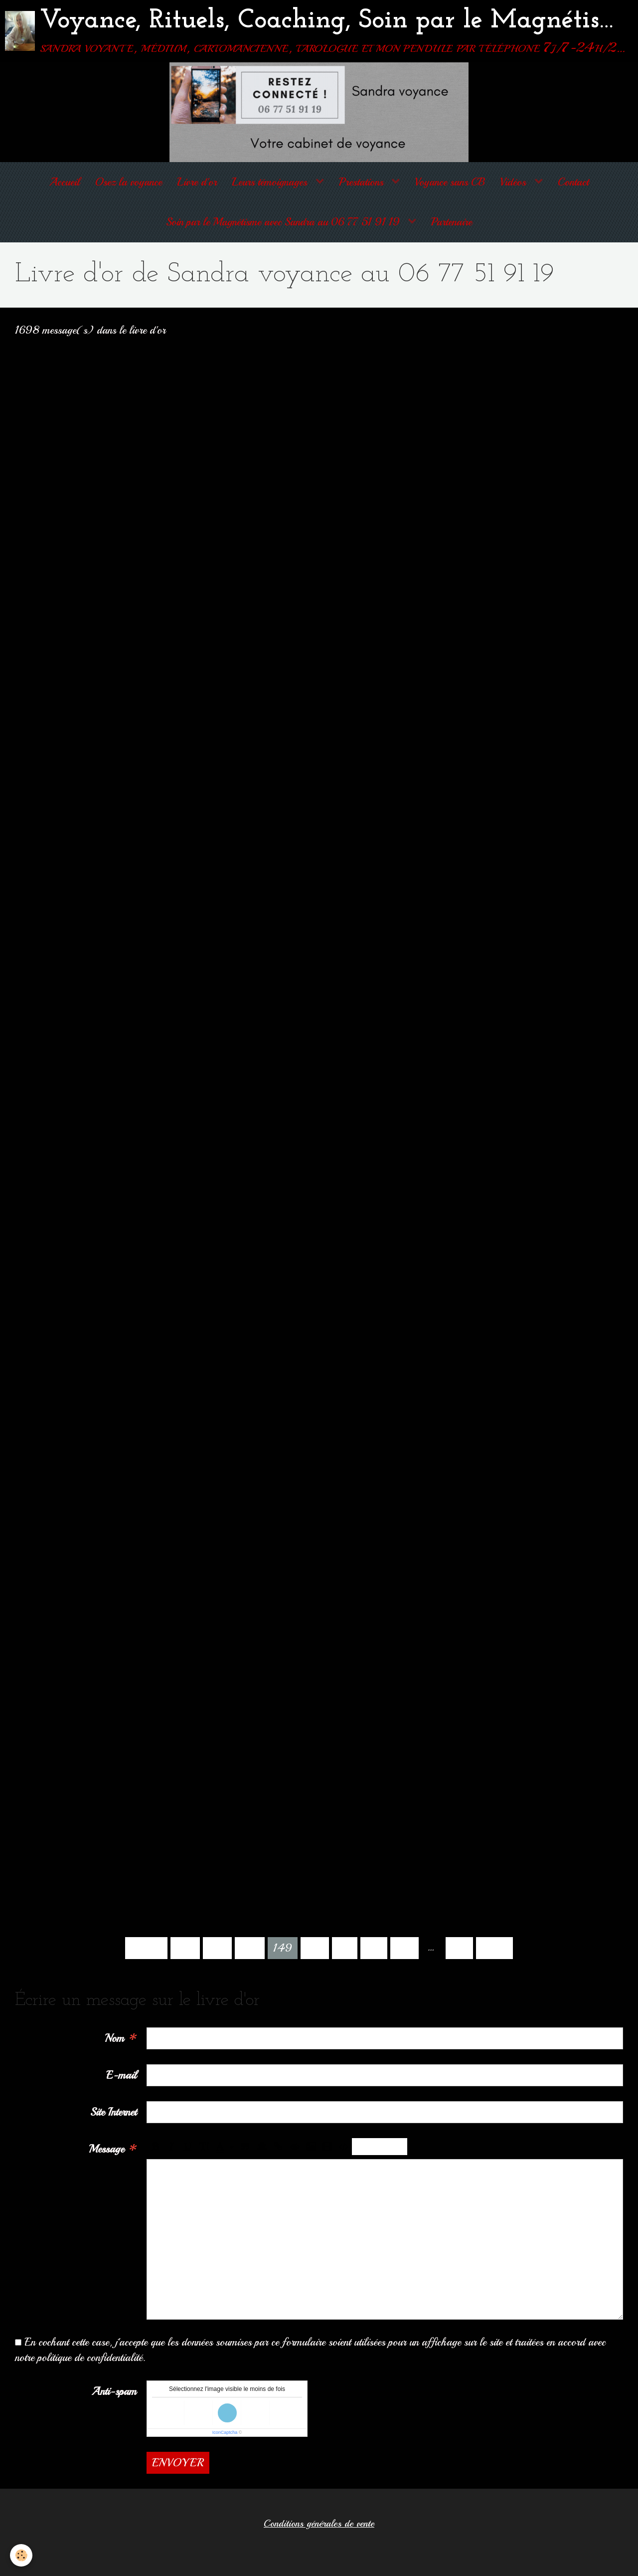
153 (404, 1948)
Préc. (146, 1948)
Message (106, 2149)
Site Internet (113, 2112)
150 (314, 1948)
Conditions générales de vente (319, 2524)
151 (344, 1948)
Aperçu (379, 2146)
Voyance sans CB (450, 182)
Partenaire (451, 221)
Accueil (64, 182)
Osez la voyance (128, 182)
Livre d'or (197, 182)
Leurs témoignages (271, 182)
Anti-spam (114, 2391)
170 (459, 1948)
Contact (573, 182)
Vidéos (514, 182)
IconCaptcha (225, 2432)
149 (282, 1948)
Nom (114, 2038)
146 (185, 1948)
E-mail (121, 2075)
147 (217, 1948)
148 (249, 1948)
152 (374, 1948)
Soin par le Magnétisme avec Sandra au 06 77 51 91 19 (284, 221)
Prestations (362, 182)
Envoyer (178, 2462)
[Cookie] (21, 2555)
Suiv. (494, 1948)
